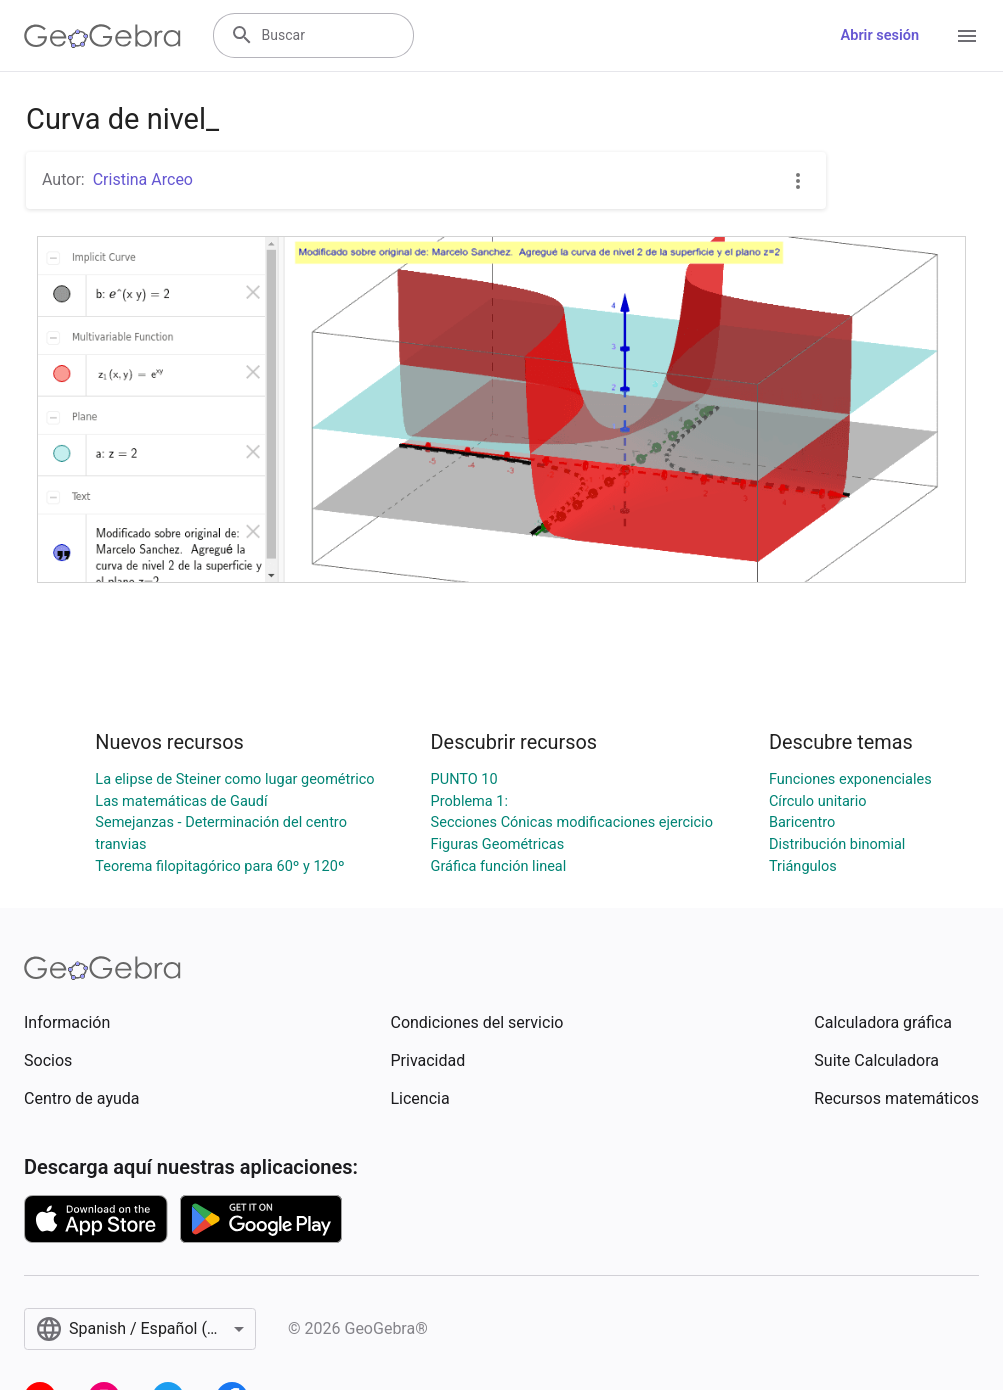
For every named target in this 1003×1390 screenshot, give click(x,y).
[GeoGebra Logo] (102, 36)
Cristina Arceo (143, 179)
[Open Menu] (967, 36)
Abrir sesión (880, 35)
